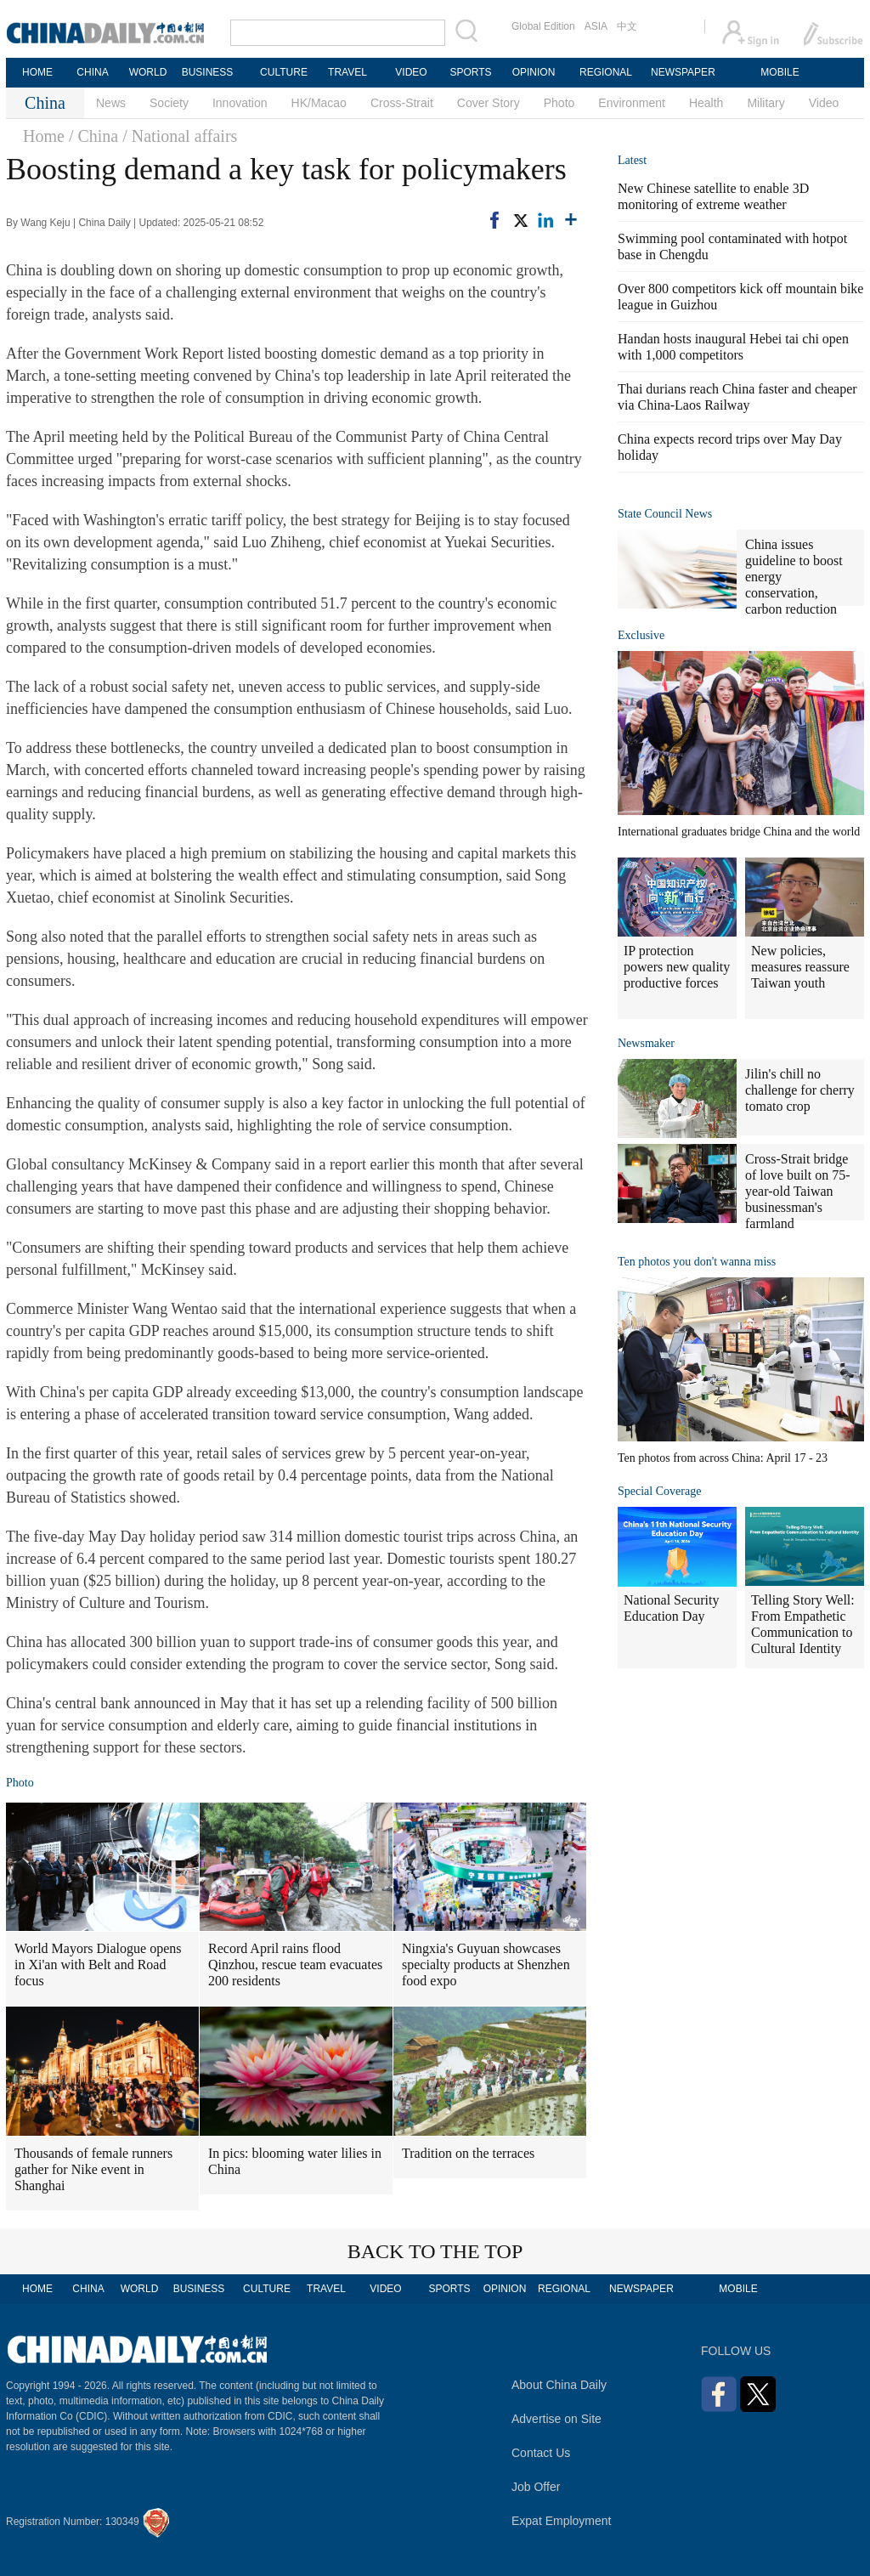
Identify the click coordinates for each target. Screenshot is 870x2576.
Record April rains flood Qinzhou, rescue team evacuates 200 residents (295, 1964)
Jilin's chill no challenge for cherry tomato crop (800, 1090)
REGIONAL (605, 72)
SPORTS (470, 72)
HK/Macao (319, 103)
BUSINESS (208, 72)
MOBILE (779, 72)
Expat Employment (561, 2521)
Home (44, 136)
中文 (627, 26)
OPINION (534, 72)
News (111, 103)
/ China (93, 136)
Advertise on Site (556, 2419)
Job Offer (535, 2487)
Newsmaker (646, 1043)
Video (824, 103)
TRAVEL (347, 72)
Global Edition (543, 26)
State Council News (665, 513)
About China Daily (559, 2385)
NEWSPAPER (682, 72)
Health (706, 103)
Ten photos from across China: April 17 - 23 (723, 1458)
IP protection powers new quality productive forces (677, 966)
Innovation (240, 103)
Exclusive (641, 635)
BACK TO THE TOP (435, 2251)
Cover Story (488, 103)
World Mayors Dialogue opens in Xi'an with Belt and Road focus (97, 1964)
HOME (37, 72)
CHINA (92, 72)
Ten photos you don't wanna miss (697, 1261)
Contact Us (540, 2453)
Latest (632, 160)
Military (765, 103)
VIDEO (411, 72)
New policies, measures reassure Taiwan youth (800, 966)
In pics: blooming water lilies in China (294, 2161)
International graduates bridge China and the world (739, 831)
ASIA (596, 26)
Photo (559, 103)
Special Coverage (659, 1491)
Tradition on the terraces (468, 2153)
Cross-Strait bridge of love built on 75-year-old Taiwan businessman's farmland (797, 1191)
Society (169, 103)
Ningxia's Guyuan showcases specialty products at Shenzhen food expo (486, 1964)
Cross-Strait (401, 103)
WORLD (148, 72)
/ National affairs (179, 136)
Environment (631, 103)
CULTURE (284, 72)
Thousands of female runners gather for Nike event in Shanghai (93, 2169)
